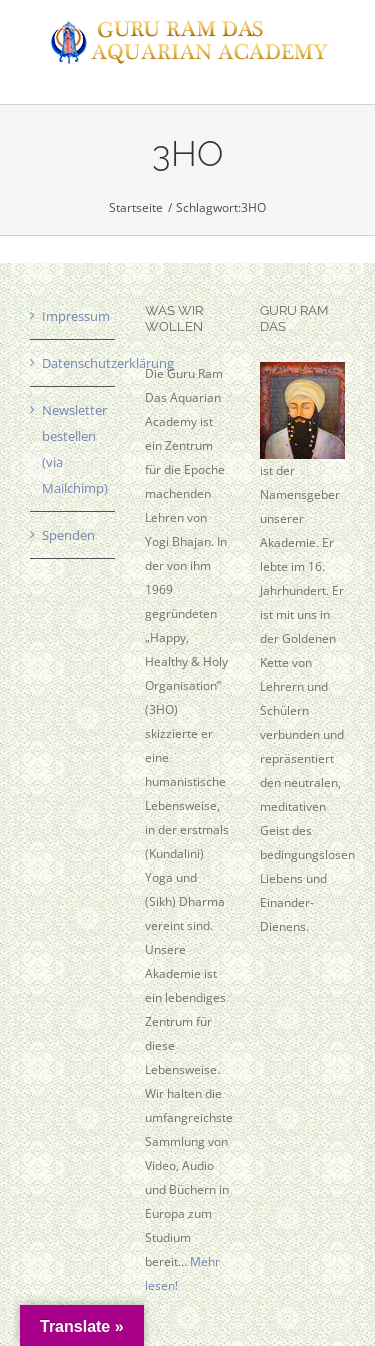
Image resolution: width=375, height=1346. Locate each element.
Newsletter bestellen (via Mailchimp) (73, 449)
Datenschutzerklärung (73, 363)
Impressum (73, 316)
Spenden (68, 535)
